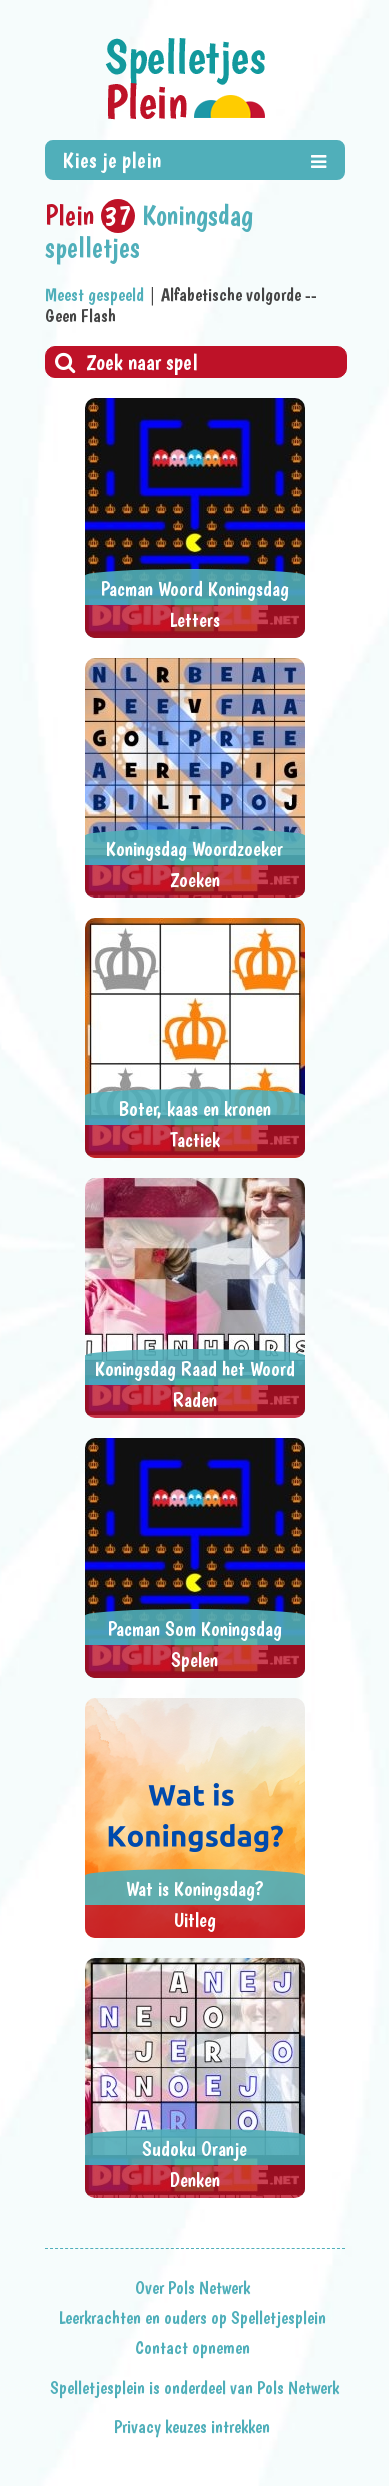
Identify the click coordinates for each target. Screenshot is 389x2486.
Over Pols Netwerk (192, 2288)
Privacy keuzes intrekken (192, 2427)
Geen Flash (80, 315)
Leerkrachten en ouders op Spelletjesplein (192, 2318)
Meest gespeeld (94, 294)
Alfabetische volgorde (231, 294)
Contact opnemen (192, 2348)
